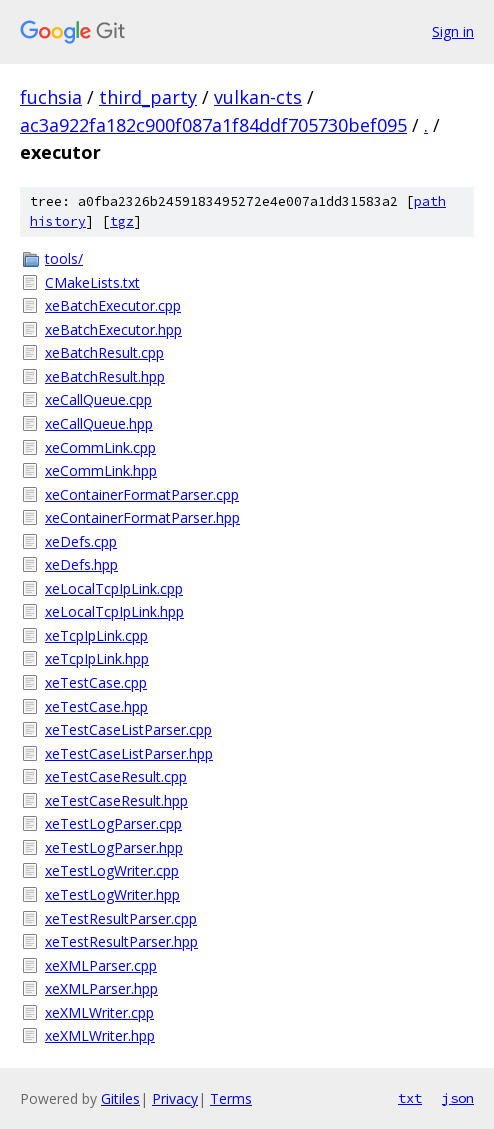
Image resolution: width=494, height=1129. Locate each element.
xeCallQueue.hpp (99, 423)
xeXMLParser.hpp (101, 988)
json (458, 1098)
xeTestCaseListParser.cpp (128, 729)
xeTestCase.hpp (96, 706)
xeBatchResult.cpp (104, 352)
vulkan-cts (258, 97)
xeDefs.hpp (81, 564)
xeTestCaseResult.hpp (116, 800)
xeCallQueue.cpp (98, 399)
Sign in (453, 31)
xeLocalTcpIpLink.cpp (114, 588)
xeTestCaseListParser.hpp (129, 753)
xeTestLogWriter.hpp (112, 894)
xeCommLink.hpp (101, 470)
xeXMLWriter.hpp (100, 1035)
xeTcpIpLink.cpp (96, 635)
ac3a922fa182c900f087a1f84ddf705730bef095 (213, 125)
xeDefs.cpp (81, 541)
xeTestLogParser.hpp (114, 847)
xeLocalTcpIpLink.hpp (114, 611)
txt (410, 1098)
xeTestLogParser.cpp (113, 823)
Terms (231, 1098)
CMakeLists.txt (92, 282)
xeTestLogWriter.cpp (112, 870)
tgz (122, 221)
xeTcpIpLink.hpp (97, 658)
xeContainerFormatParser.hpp (142, 517)
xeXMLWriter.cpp (99, 1012)
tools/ (64, 258)
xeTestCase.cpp (96, 682)
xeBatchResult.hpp (105, 376)
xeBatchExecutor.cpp (113, 305)
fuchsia (51, 97)
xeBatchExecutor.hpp (113, 329)
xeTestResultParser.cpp (121, 918)
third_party (148, 97)
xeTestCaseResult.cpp (116, 776)
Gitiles (120, 1098)
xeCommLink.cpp (100, 447)
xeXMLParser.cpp (101, 965)
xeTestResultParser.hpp (121, 941)
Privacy (175, 1098)
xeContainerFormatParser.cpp (142, 494)
